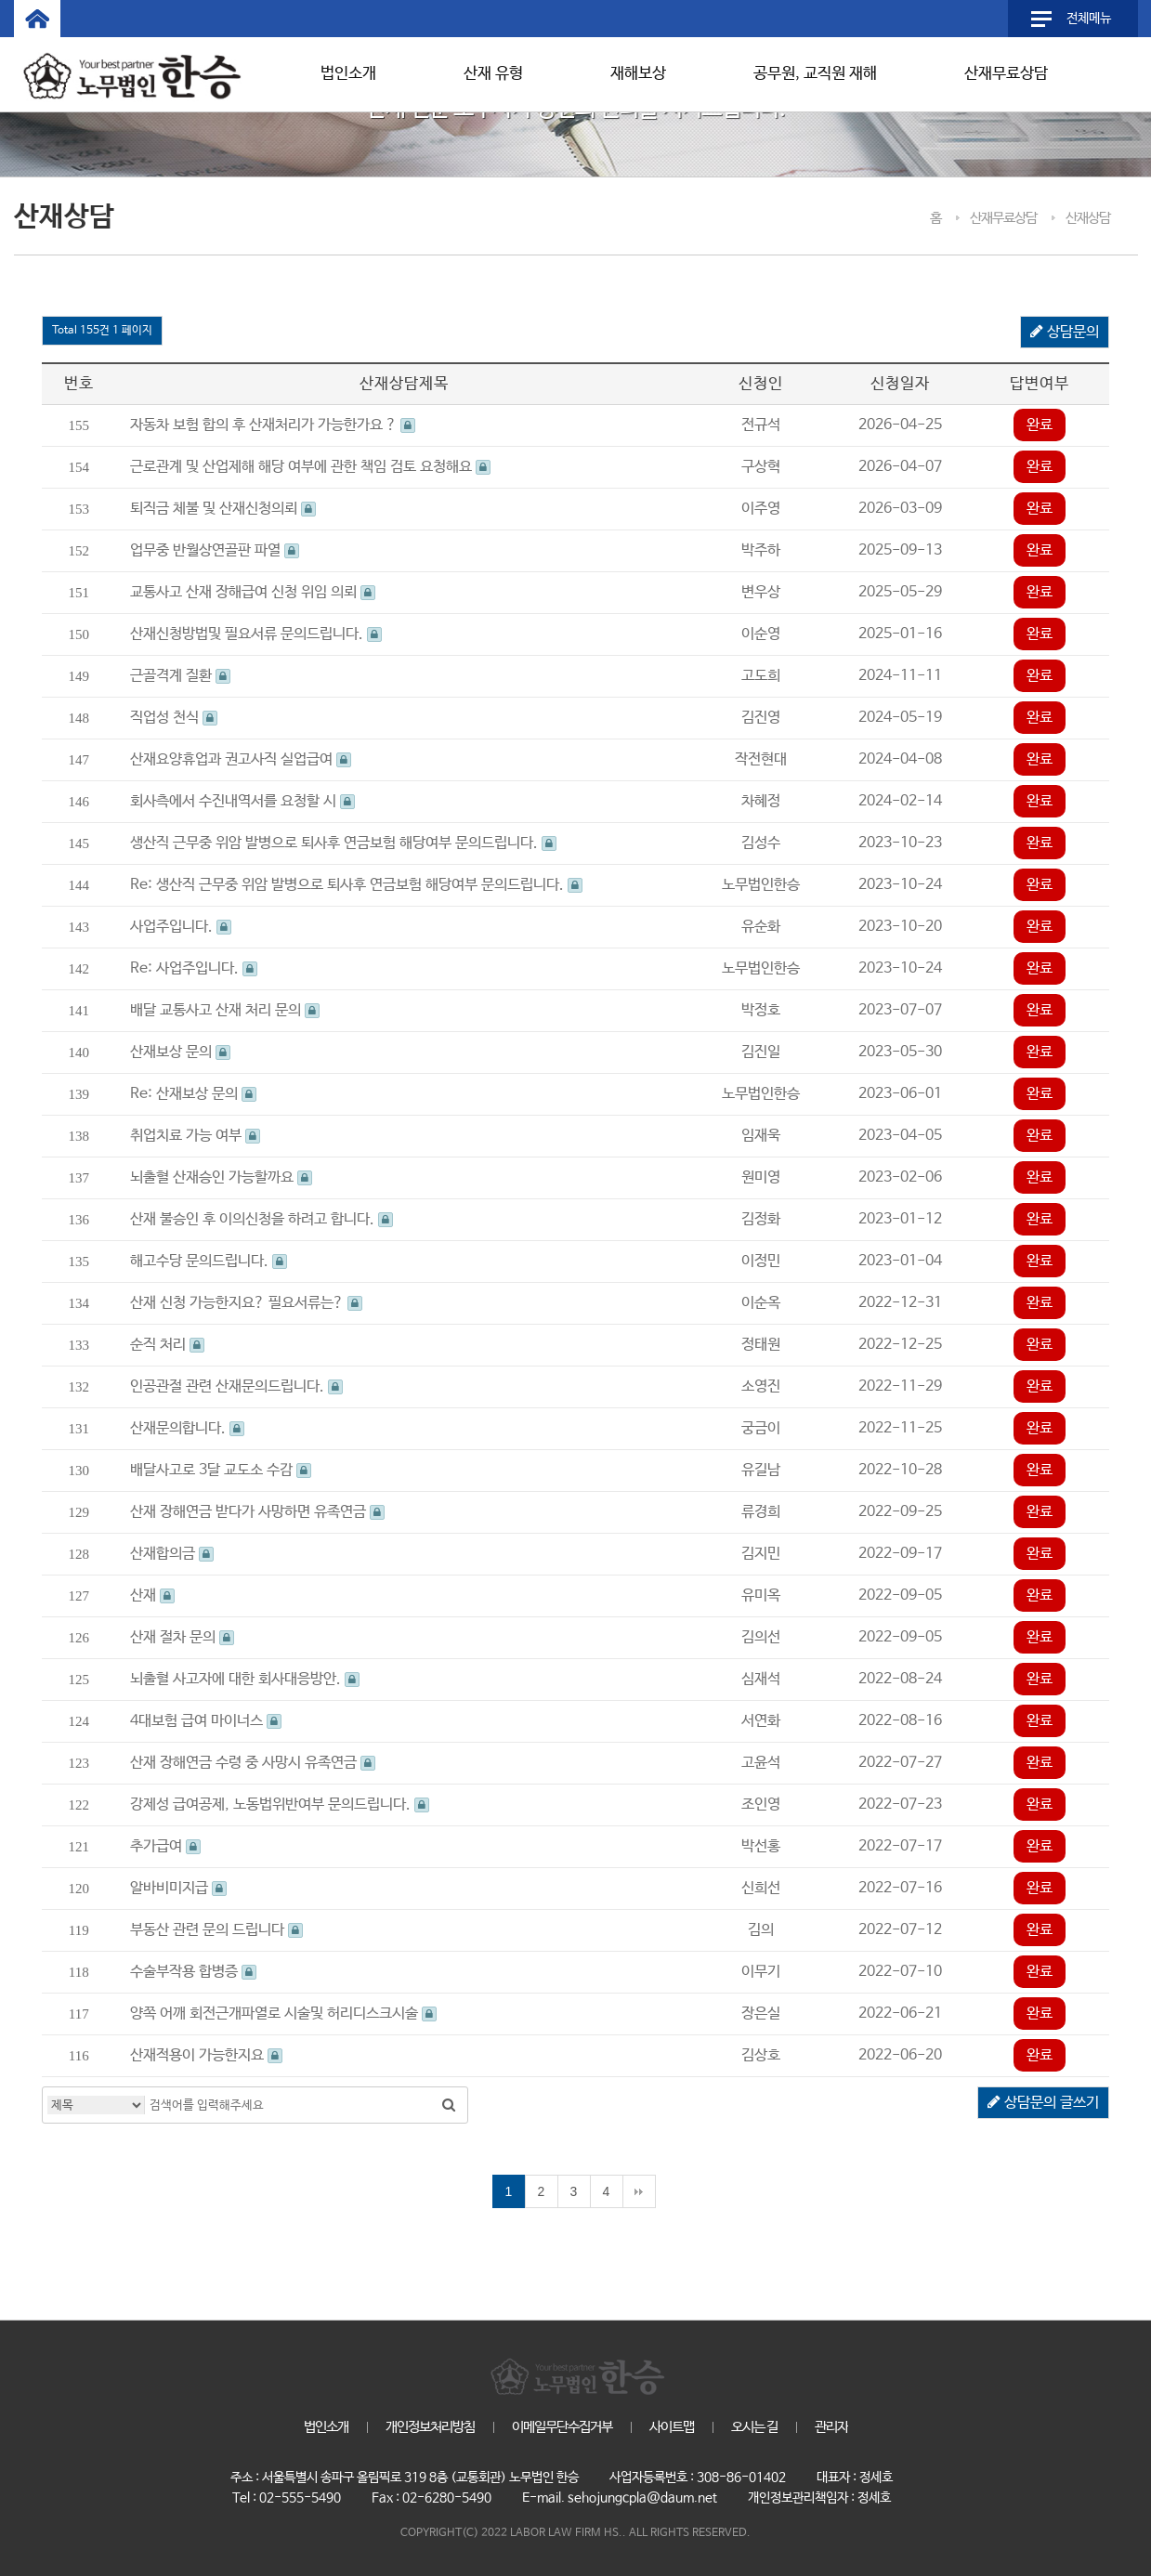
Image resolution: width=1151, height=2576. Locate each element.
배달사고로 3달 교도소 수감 (220, 1470)
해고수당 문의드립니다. (208, 1261)
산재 (152, 1595)
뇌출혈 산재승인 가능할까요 (221, 1177)
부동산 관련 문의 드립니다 (216, 1930)
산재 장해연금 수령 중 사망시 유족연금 (252, 1763)
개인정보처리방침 (430, 2427)
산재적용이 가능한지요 (206, 2055)
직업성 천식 (173, 717)
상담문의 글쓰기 (1043, 2103)
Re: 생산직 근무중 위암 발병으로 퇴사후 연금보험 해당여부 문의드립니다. (356, 885)
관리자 (831, 2427)
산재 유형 (493, 74)
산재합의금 (172, 1554)
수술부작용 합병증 (193, 1972)
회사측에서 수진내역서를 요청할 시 (242, 801)
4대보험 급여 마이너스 (205, 1721)
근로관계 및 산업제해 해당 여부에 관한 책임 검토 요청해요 (310, 467)
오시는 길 (754, 2427)
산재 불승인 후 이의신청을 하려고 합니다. (261, 1219)
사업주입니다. (180, 926)
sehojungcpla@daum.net (642, 2498)
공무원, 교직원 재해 (815, 74)
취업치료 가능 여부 (195, 1135)
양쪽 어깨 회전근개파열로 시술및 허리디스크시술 (283, 2013)
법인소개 (348, 74)
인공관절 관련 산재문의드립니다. (236, 1386)
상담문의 (1064, 332)
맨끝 (639, 2191)
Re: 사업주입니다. (193, 968)
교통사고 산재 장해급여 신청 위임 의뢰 (252, 592)
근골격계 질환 (180, 676)
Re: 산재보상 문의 (193, 1094)
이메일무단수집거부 (562, 2427)
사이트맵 (671, 2427)
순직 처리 (167, 1344)
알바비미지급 (178, 1888)
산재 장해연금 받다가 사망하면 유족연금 (257, 1512)
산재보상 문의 (180, 1052)
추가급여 (165, 1846)
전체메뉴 (1088, 18)
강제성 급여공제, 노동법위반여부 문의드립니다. (279, 1804)
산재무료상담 (1006, 74)
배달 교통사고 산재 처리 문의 (225, 1010)
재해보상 (638, 74)
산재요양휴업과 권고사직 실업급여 (240, 759)
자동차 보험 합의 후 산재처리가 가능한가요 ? (272, 425)
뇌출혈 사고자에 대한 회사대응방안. (245, 1679)
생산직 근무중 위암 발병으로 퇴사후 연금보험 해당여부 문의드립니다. (343, 843)
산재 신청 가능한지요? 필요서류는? (246, 1303)
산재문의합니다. (187, 1428)
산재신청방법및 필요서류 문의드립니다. (256, 634)
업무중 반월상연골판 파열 (214, 550)
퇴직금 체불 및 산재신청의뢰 (223, 508)
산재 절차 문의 (182, 1637)
